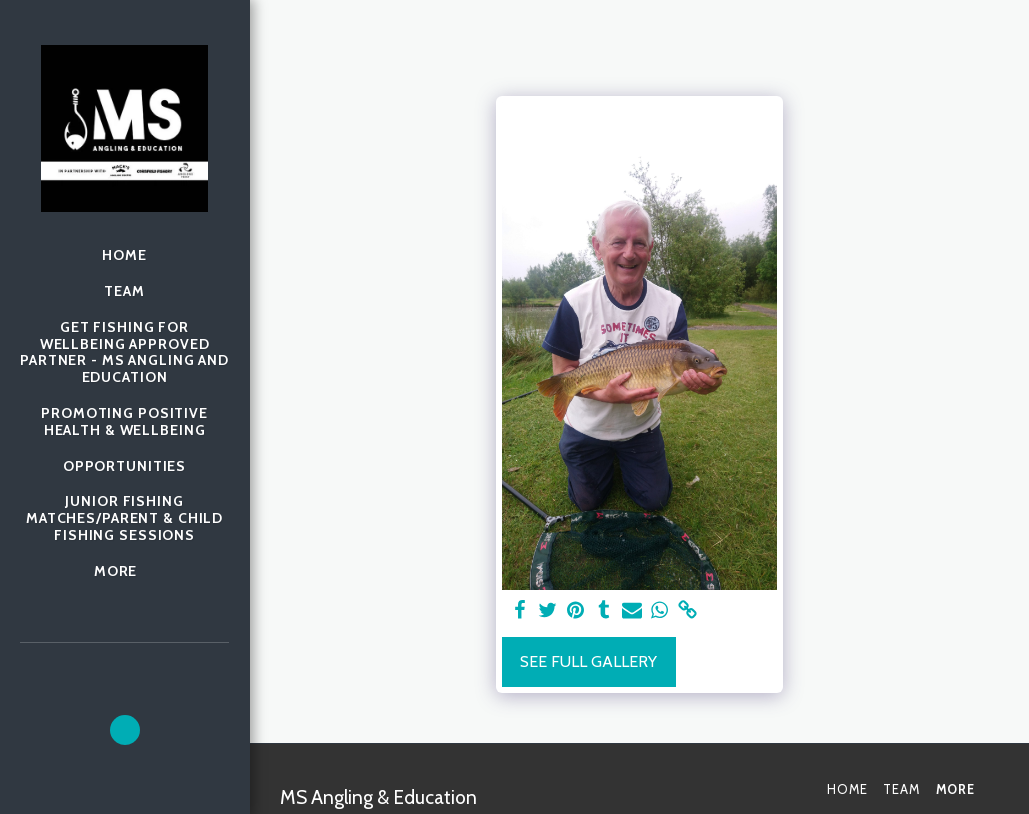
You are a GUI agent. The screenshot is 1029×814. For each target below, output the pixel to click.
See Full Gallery (588, 661)
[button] (125, 730)
